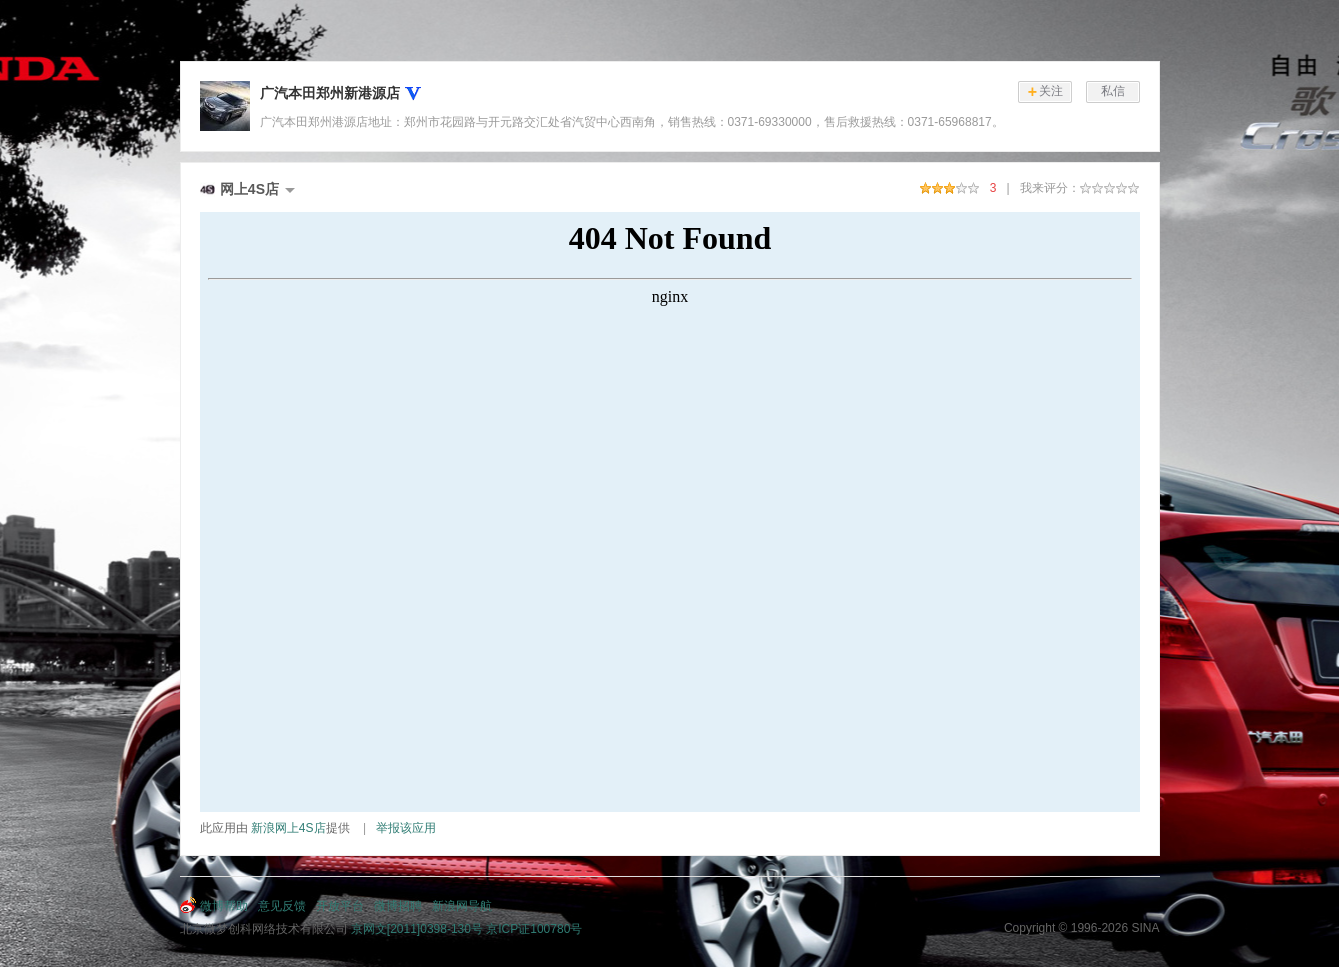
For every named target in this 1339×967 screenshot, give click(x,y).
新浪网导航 (462, 906)
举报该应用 (406, 828)
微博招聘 (398, 906)
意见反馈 (282, 906)
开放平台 (340, 906)
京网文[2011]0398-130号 (417, 929)
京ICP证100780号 (534, 929)
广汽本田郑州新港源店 (330, 93)
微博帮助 (224, 906)
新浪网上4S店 (288, 828)
